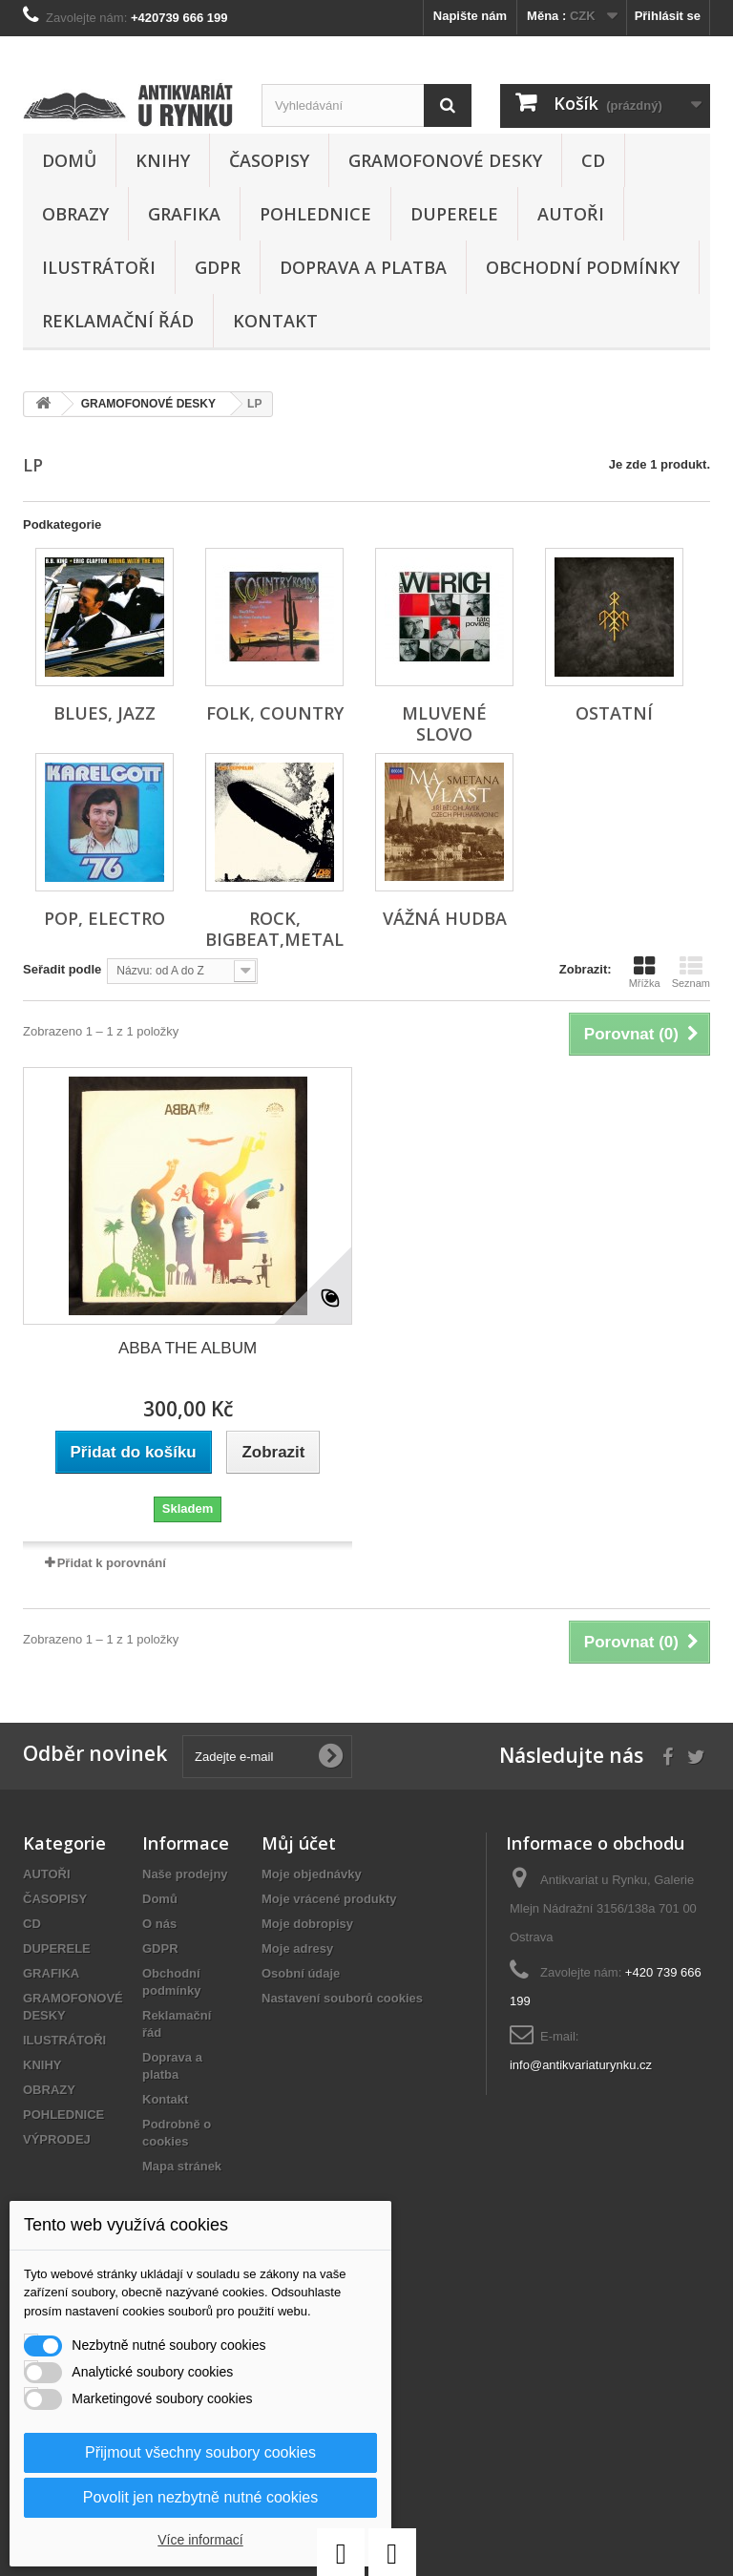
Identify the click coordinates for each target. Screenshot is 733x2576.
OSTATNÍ (614, 713)
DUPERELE (454, 213)
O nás (159, 1923)
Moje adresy (297, 1948)
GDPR (218, 267)
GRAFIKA (184, 213)
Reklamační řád (118, 320)
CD (593, 160)
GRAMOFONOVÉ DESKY (445, 160)
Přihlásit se (668, 16)
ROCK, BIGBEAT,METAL (274, 929)
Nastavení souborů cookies (342, 1998)
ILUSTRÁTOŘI (99, 267)
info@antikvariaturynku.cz (581, 2065)
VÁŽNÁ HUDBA (445, 918)
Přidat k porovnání (111, 1563)
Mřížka (644, 971)
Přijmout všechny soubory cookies (200, 2452)
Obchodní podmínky (583, 267)
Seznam (691, 971)
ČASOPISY (269, 160)
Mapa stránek (181, 2166)
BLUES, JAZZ (104, 713)
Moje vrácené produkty (329, 1899)
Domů (69, 160)
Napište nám (470, 16)
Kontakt (275, 320)
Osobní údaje (301, 1973)
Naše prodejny (185, 1874)
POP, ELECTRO (104, 918)
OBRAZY (75, 213)
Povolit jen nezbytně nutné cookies (200, 2497)
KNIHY (163, 160)
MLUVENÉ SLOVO (444, 723)
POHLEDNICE (315, 213)
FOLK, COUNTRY (275, 713)
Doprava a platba (363, 267)
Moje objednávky (312, 1874)
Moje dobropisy (307, 1923)
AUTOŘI (570, 213)
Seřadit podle (62, 969)
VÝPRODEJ (57, 2139)
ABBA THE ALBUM (187, 1348)
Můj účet (299, 1843)
